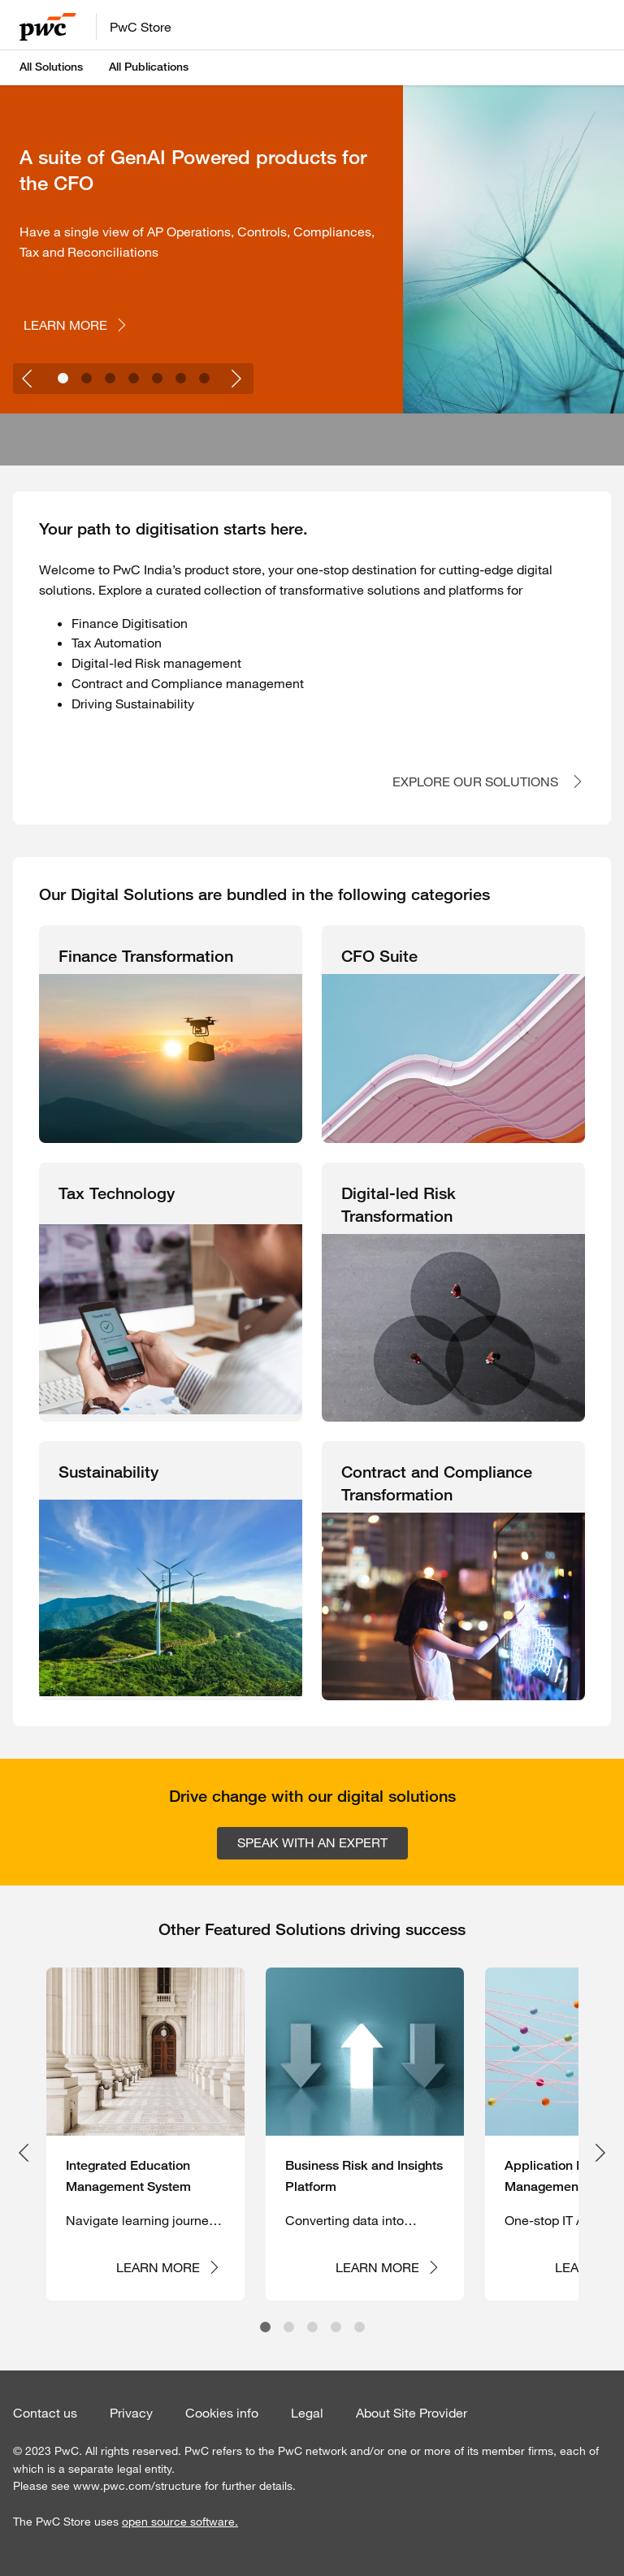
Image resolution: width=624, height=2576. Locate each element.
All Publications (148, 66)
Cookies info (221, 2413)
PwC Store (140, 27)
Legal (307, 2413)
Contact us (45, 2413)
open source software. (180, 2521)
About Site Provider (411, 2413)
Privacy (131, 2413)
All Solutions (51, 66)
